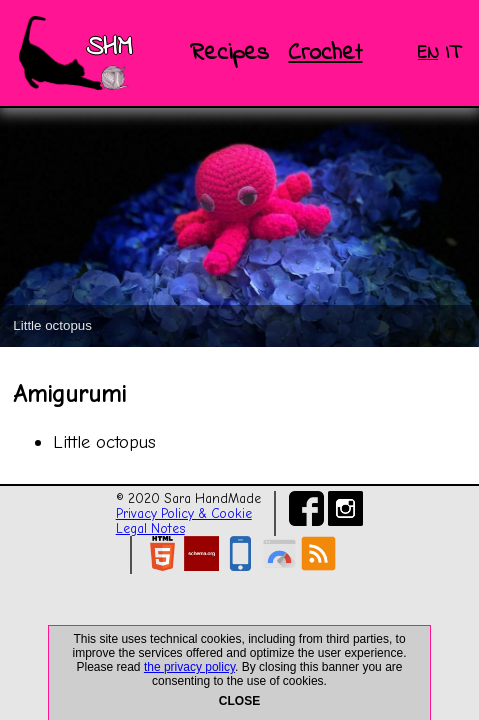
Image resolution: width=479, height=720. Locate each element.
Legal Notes (150, 528)
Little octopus (104, 442)
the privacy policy (189, 667)
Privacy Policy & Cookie (184, 513)
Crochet (325, 53)
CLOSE (239, 701)
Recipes (229, 53)
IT (452, 53)
